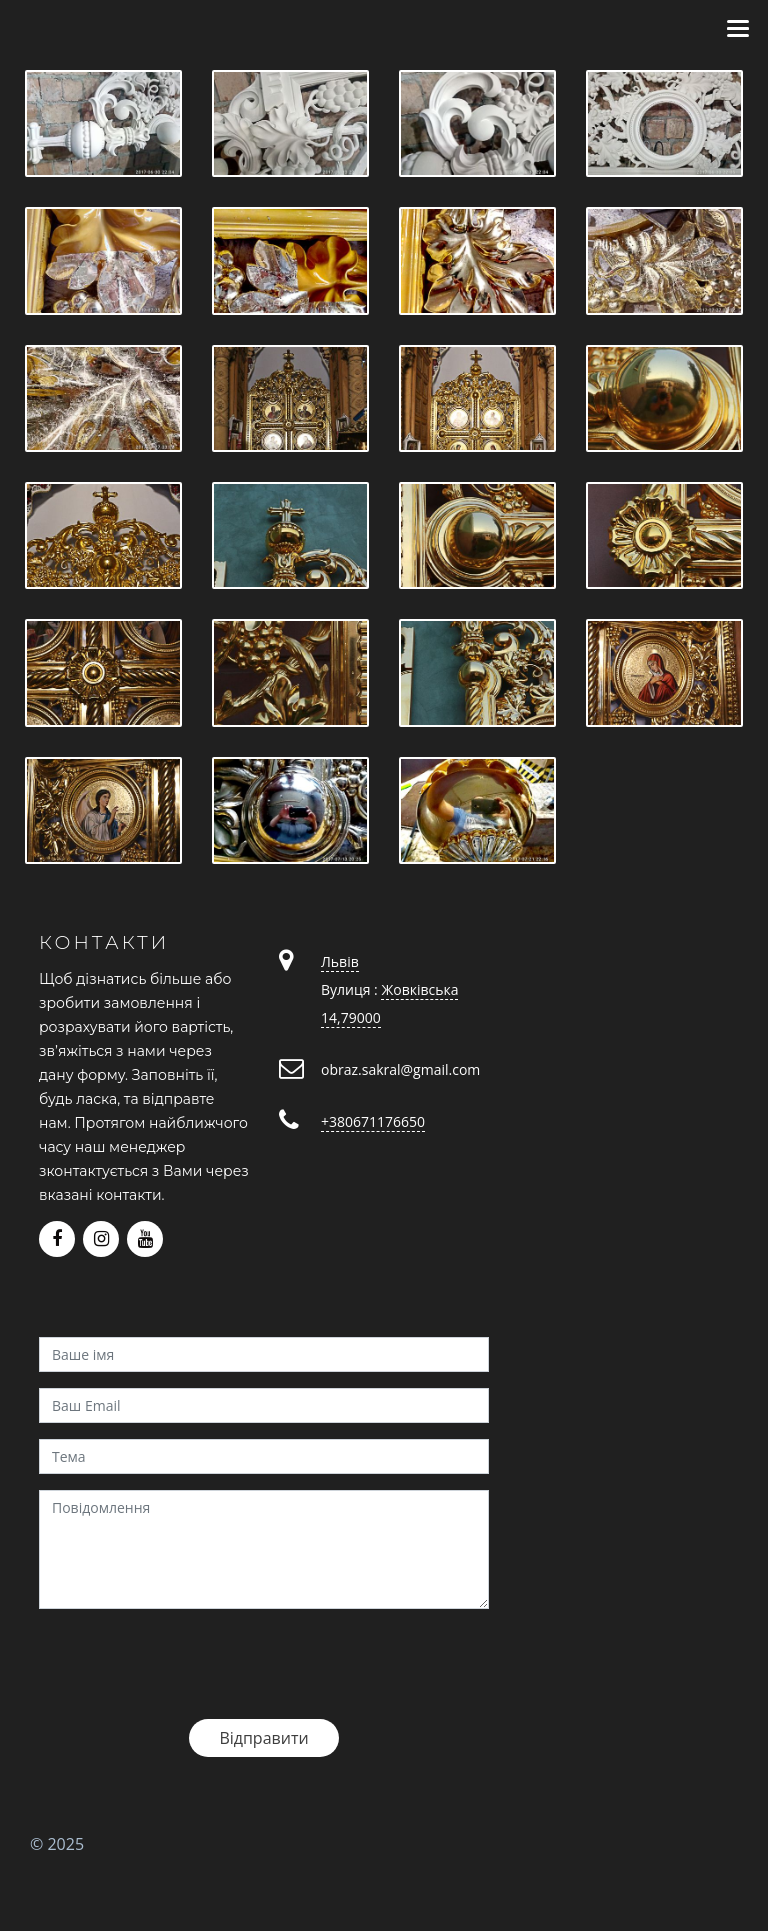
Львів (340, 961)
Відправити (263, 1738)
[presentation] (191, 1664)
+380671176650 (373, 1121)
